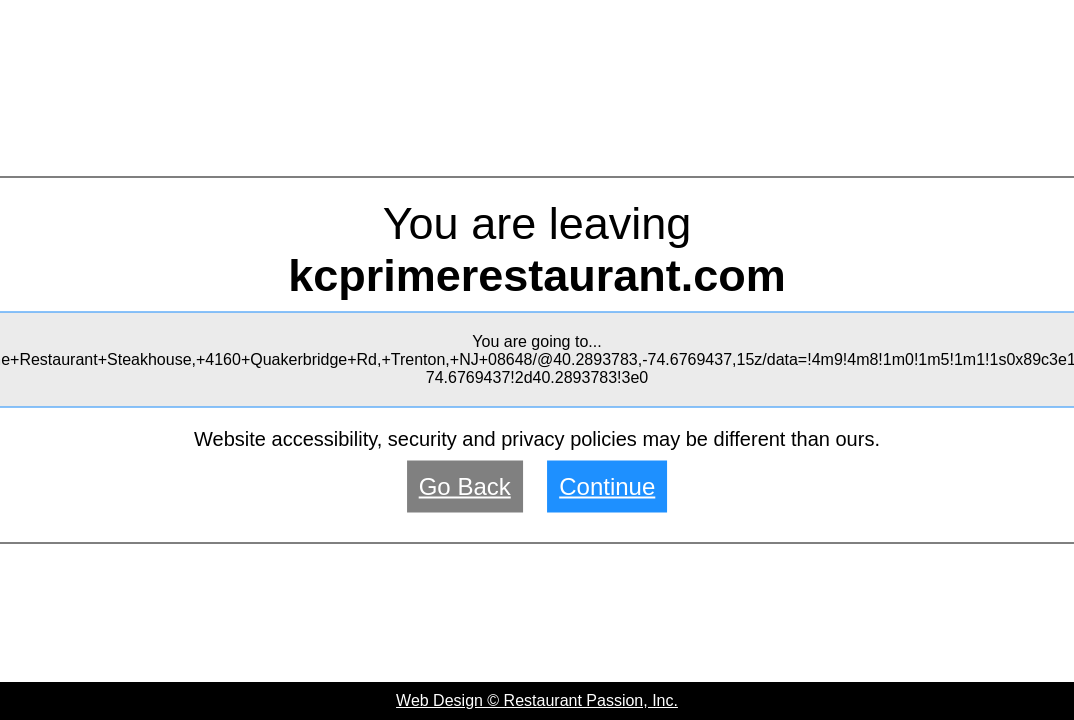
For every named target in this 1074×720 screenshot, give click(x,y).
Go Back (465, 486)
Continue (607, 486)
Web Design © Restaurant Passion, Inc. (537, 700)
